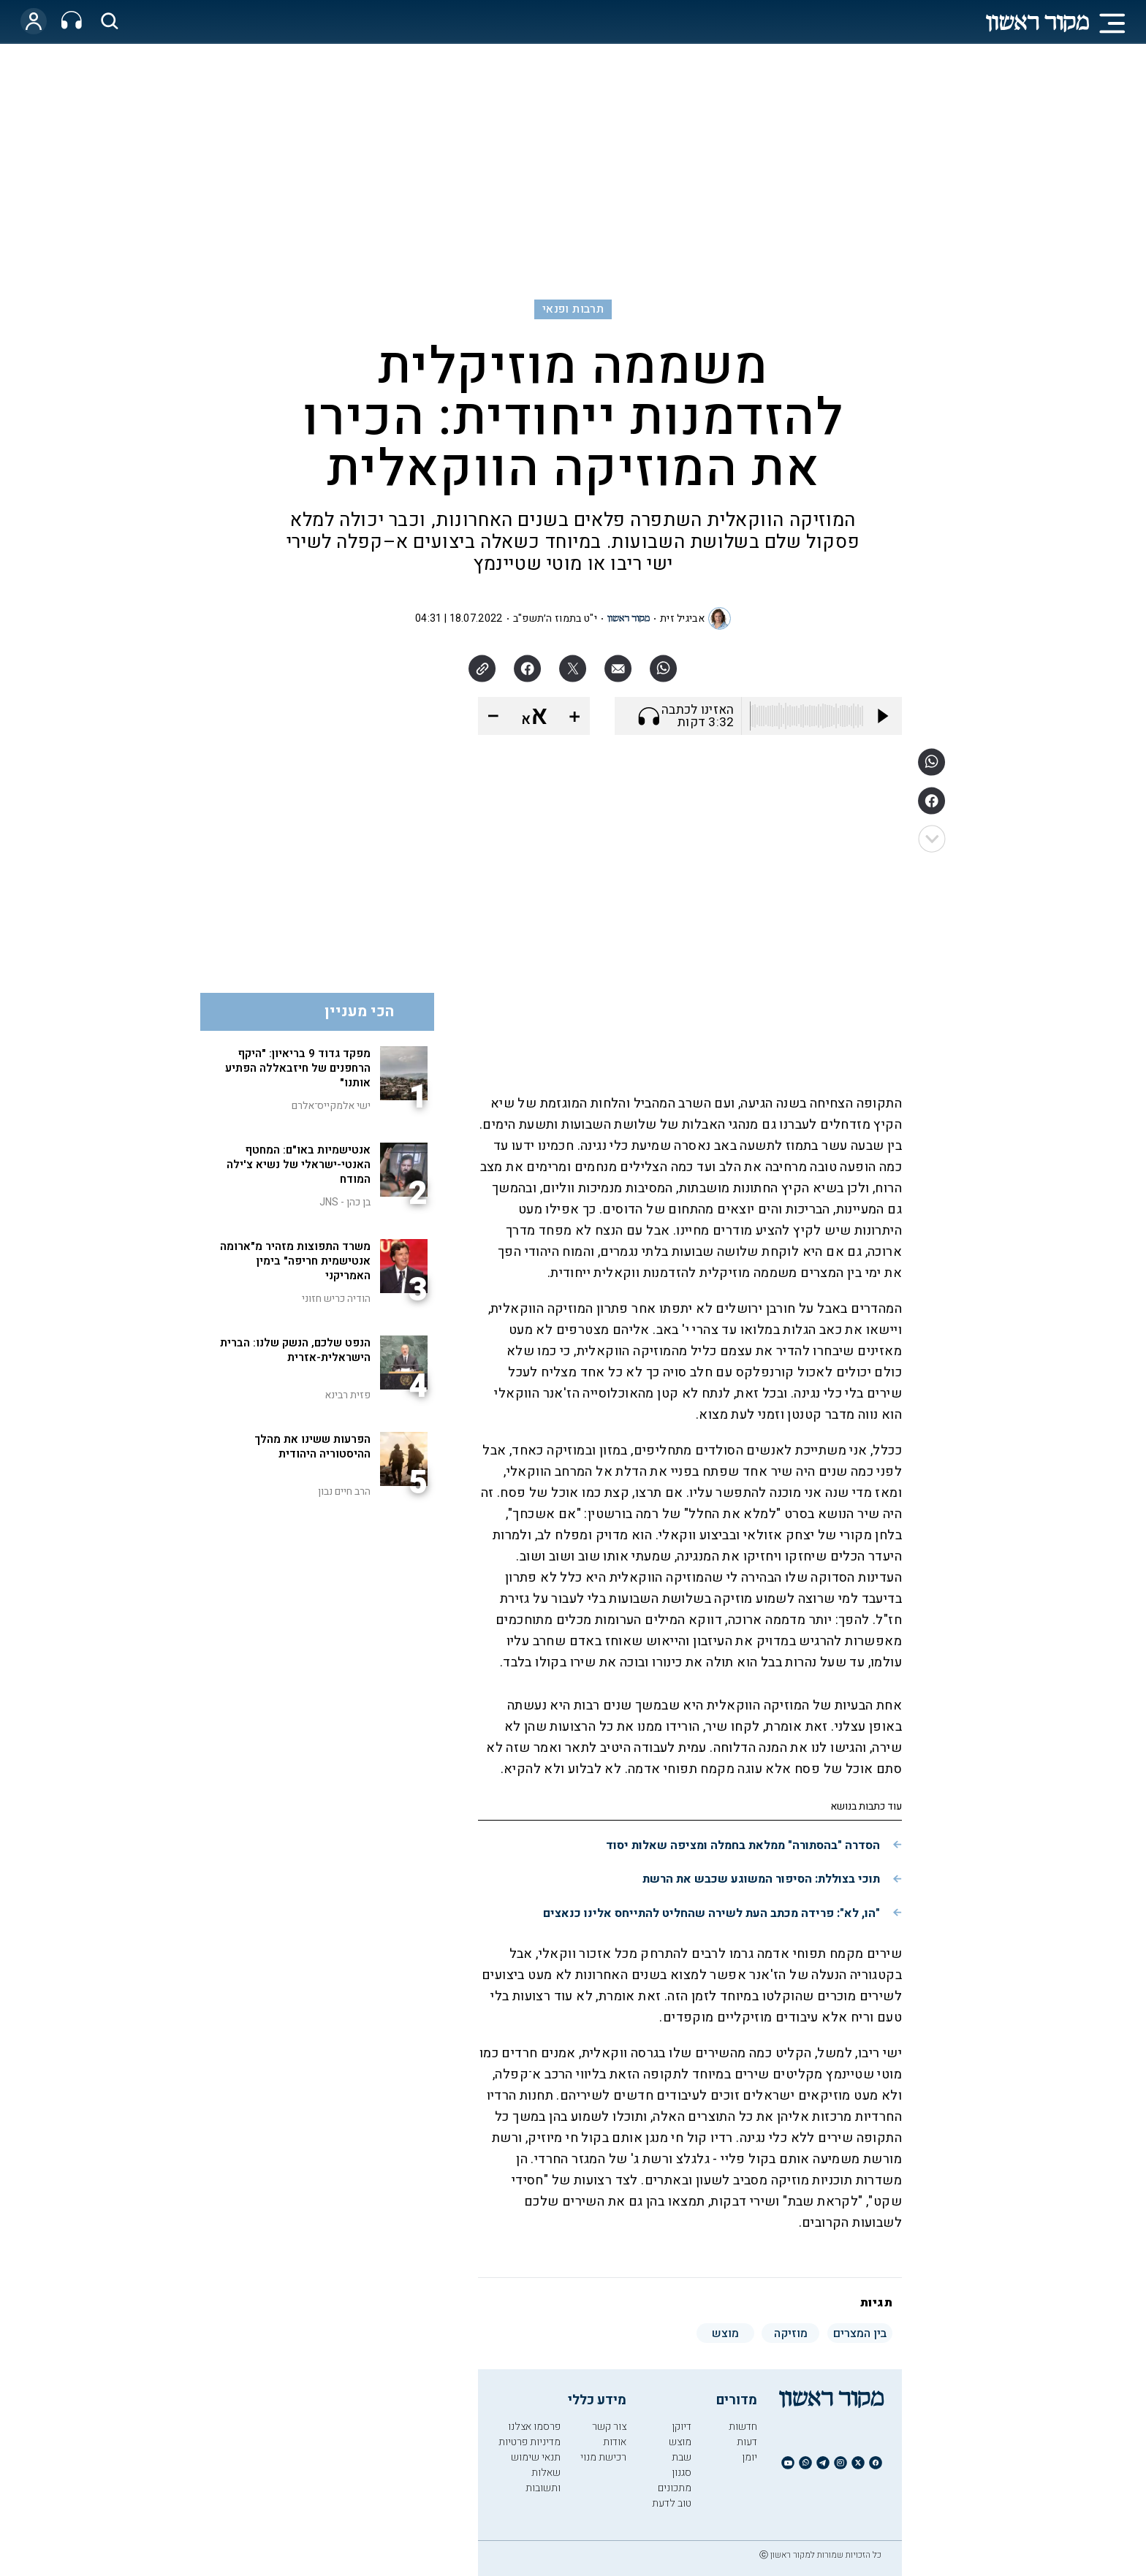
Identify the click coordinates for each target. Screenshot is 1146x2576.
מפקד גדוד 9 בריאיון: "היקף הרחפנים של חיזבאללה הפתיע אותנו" (298, 1068)
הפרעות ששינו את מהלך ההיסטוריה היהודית (312, 1446)
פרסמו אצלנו (534, 2426)
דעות (747, 2442)
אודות (614, 2442)
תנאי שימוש (536, 2457)
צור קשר (609, 2426)
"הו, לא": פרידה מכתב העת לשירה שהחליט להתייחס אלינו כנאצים (711, 1913)
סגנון (681, 2472)
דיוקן (681, 2426)
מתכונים (674, 2488)
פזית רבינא (348, 1395)
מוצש (680, 2442)
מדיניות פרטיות (529, 2442)
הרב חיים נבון (344, 1491)
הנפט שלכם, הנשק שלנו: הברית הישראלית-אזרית (295, 1350)
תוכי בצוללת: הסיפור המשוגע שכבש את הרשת (761, 1879)
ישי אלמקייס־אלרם (331, 1105)
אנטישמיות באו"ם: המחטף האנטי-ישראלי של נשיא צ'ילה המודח (299, 1164)
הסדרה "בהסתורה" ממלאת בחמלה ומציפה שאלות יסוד (743, 1845)
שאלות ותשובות (543, 2480)
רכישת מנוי (603, 2457)
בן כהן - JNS (345, 1202)
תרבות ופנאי (573, 309)
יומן (749, 2457)
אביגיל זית (682, 618)
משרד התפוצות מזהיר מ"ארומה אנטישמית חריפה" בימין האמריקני (295, 1261)
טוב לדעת (671, 2503)
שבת (681, 2457)
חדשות (743, 2426)
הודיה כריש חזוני (336, 1298)
